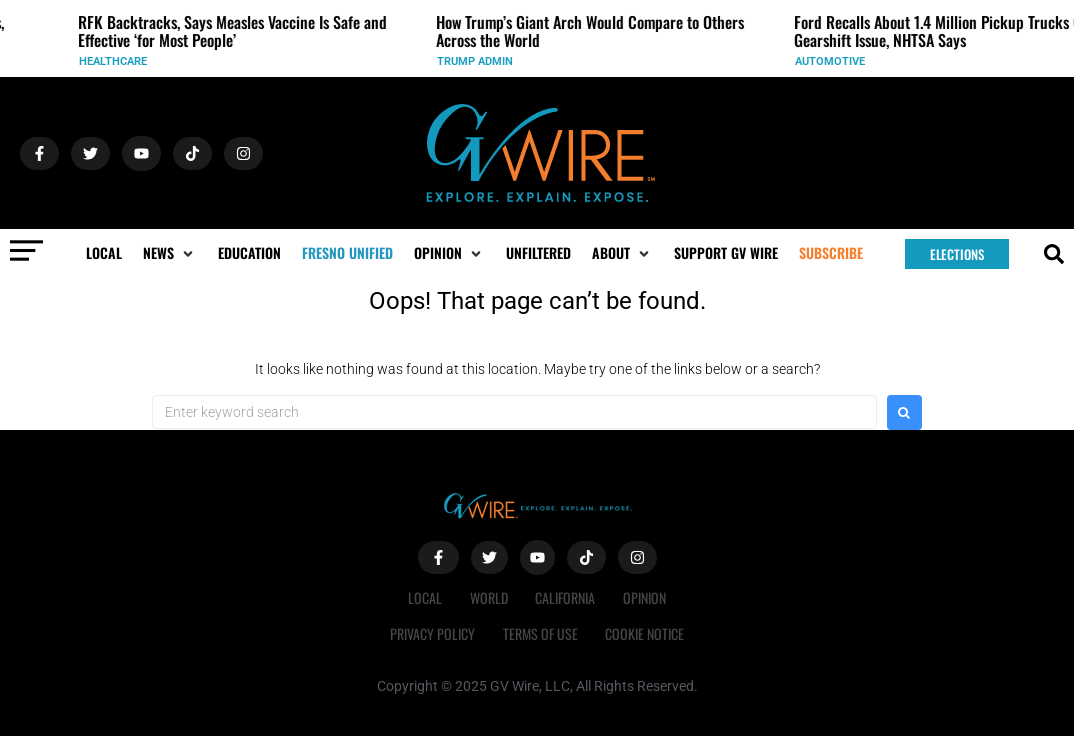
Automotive (840, 61)
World (488, 597)
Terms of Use (540, 633)
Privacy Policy (430, 633)
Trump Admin (485, 61)
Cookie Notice (647, 633)
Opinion (648, 597)
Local (422, 597)
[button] (170, 253)
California (567, 597)
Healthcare (123, 61)
